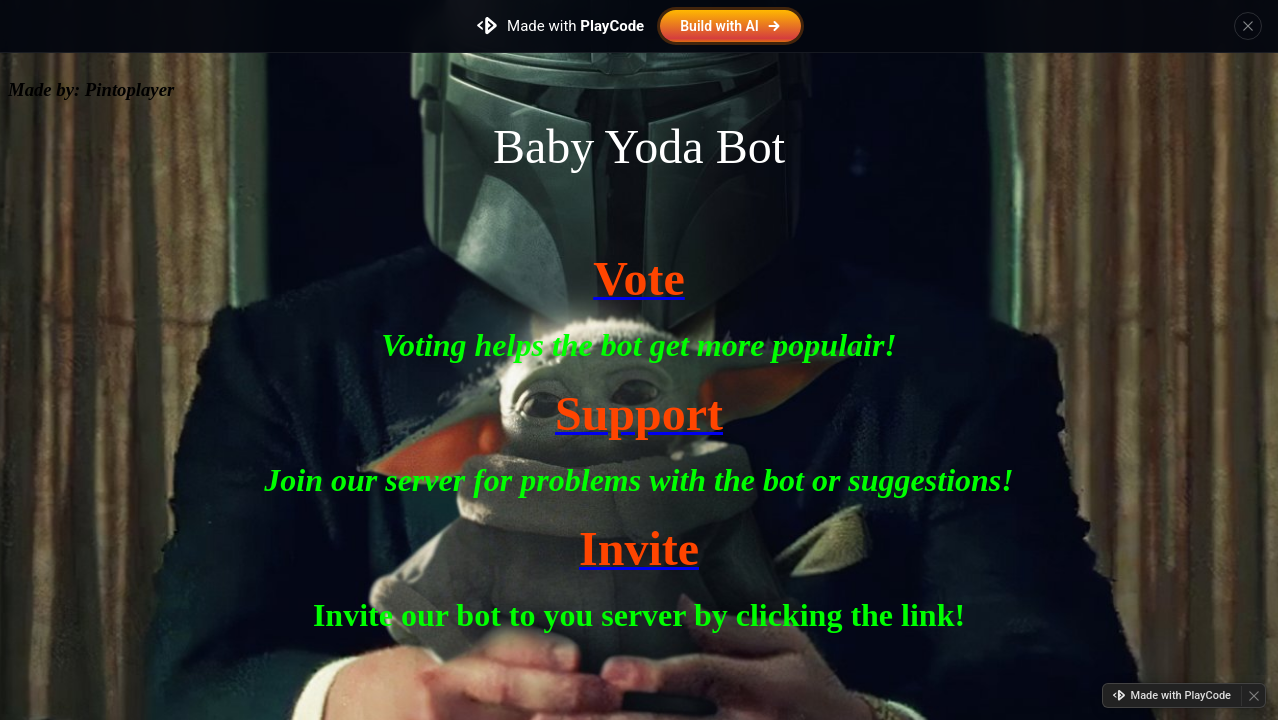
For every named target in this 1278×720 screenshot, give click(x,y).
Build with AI (730, 26)
